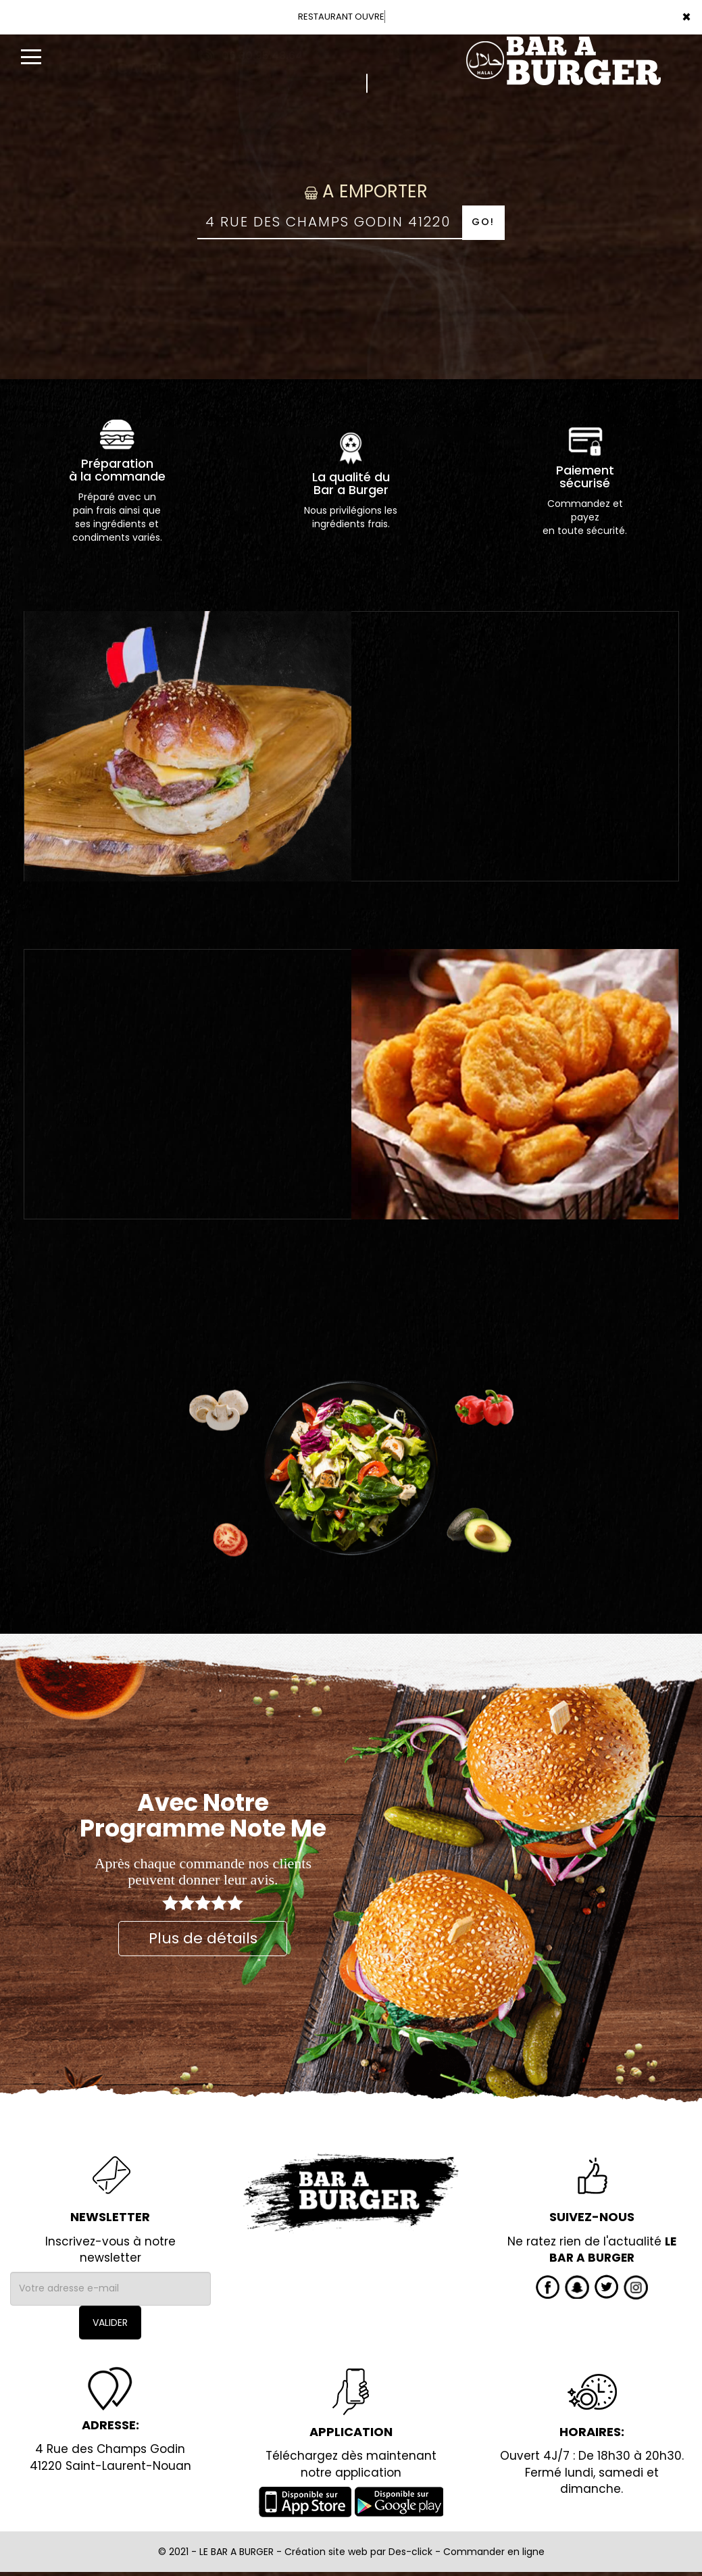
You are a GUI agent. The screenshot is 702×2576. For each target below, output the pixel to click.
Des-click (410, 2551)
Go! (483, 221)
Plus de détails (203, 1938)
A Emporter (351, 191)
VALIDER (110, 2322)
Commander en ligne (494, 2551)
